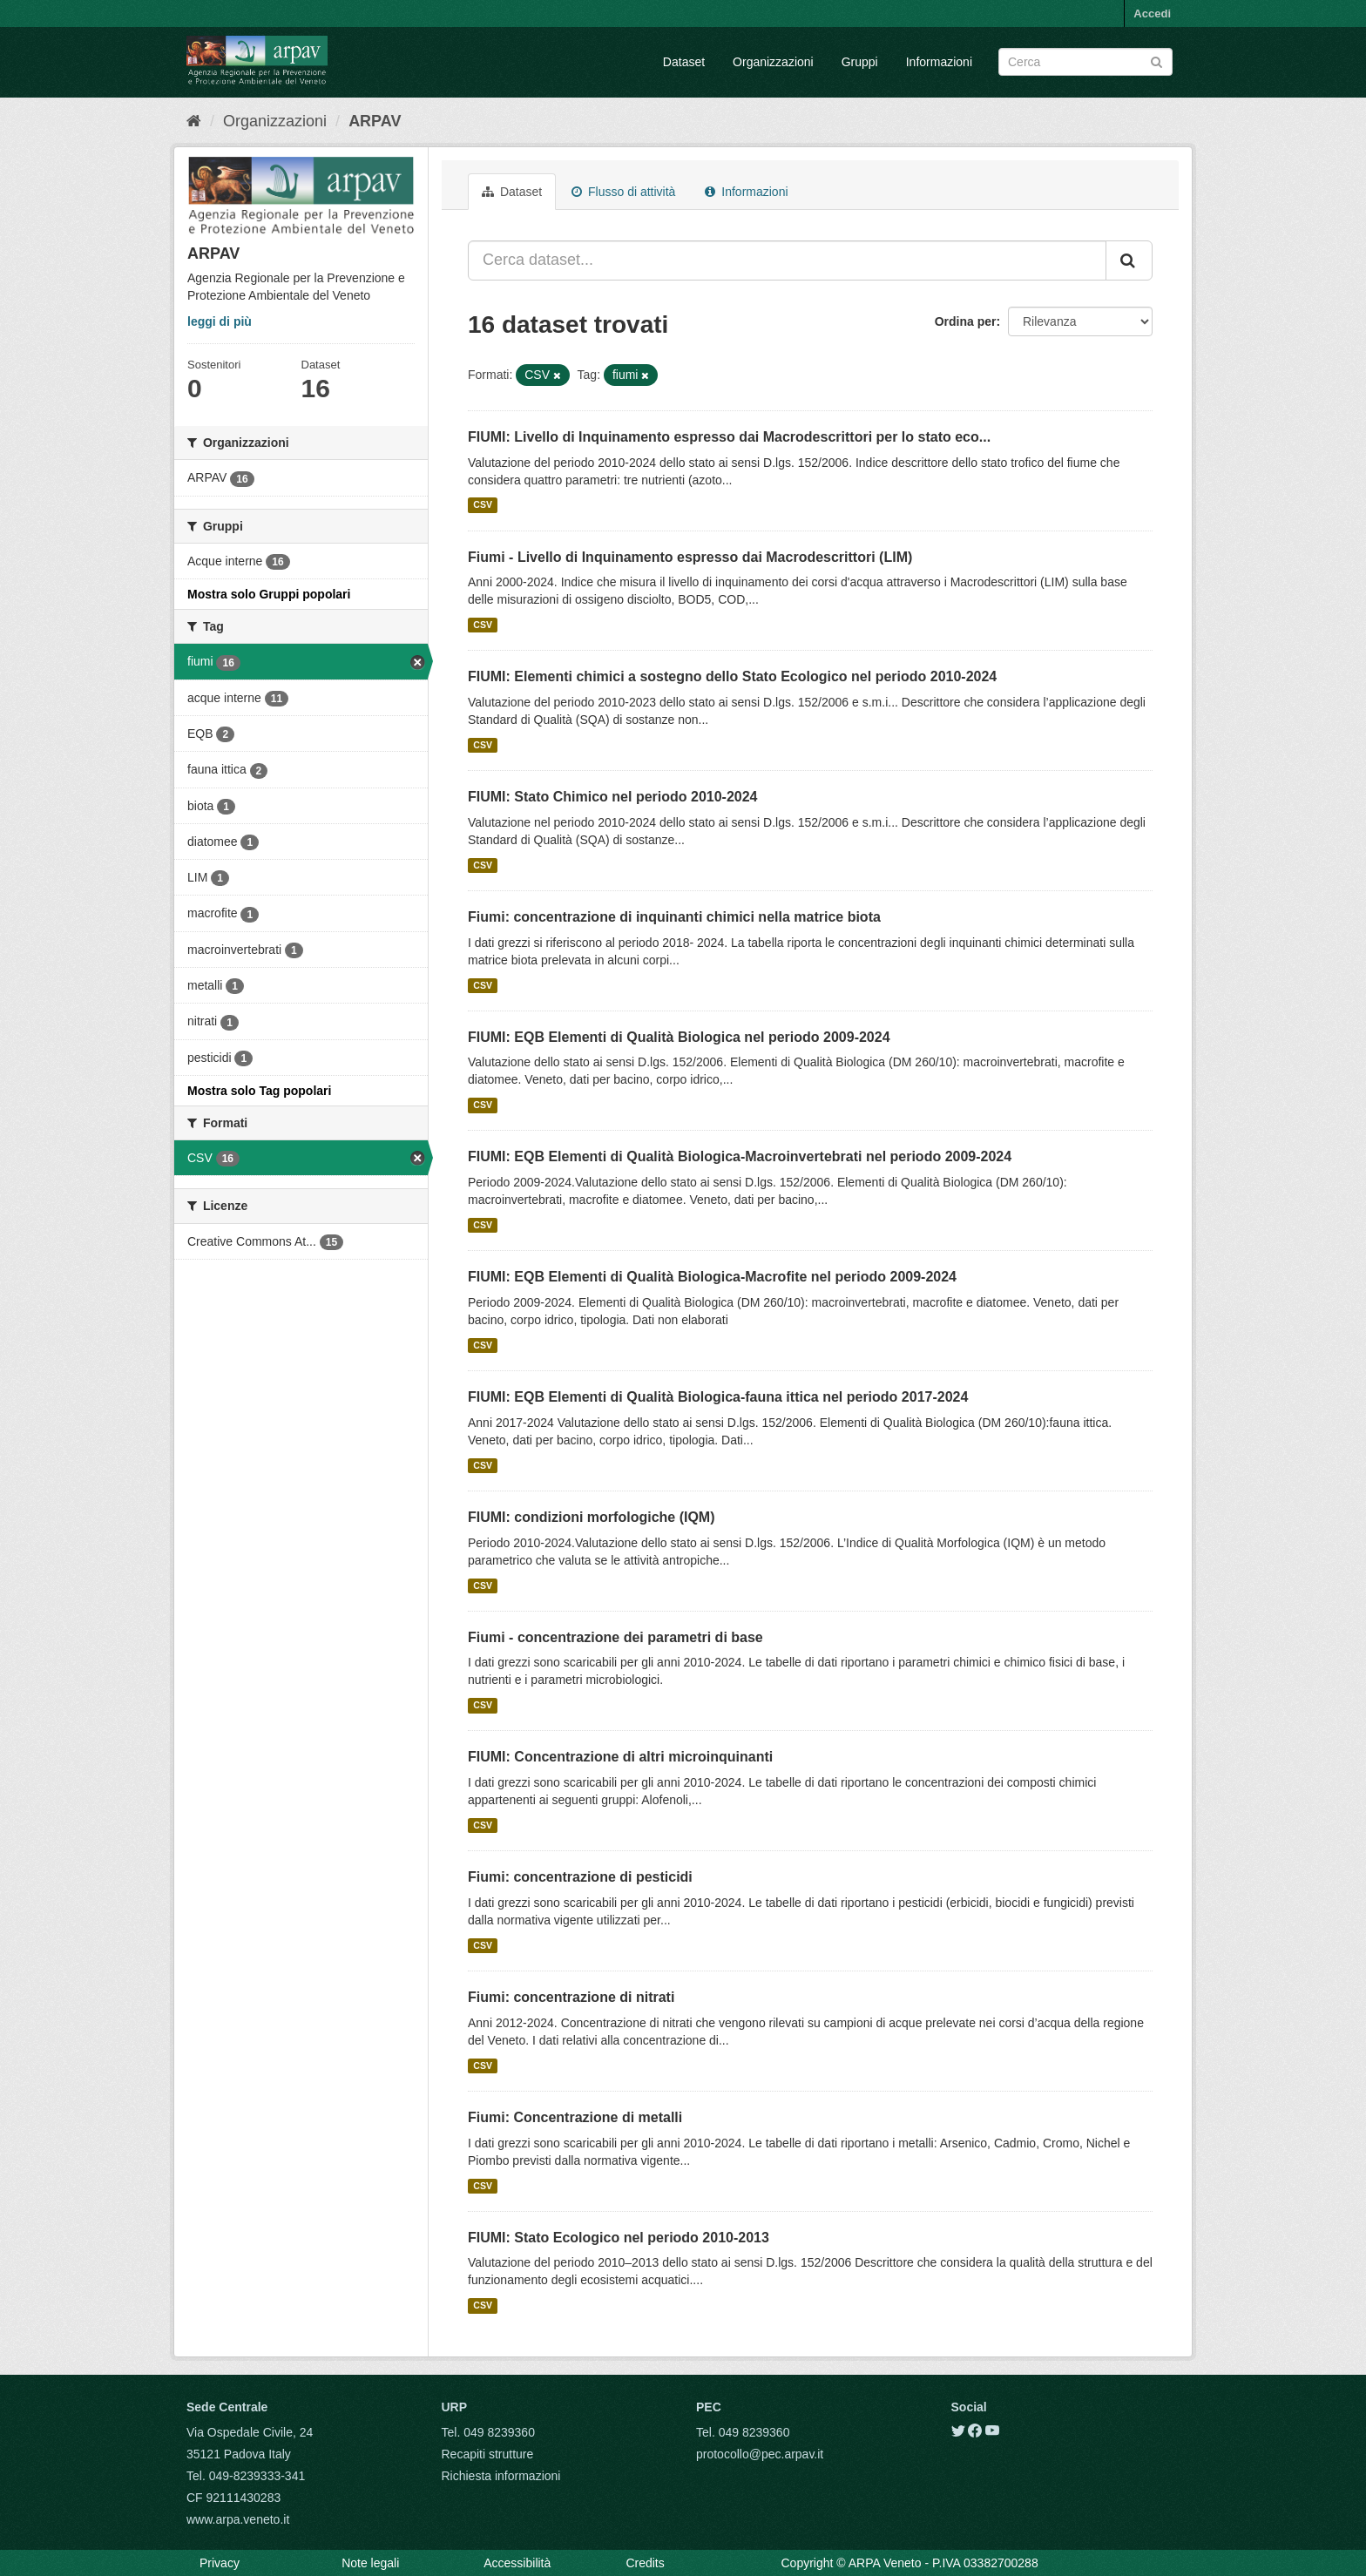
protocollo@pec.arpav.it (759, 2454)
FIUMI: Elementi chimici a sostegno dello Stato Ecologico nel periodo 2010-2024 (732, 676)
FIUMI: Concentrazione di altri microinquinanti (620, 1756)
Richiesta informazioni (501, 2476)
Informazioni (939, 62)
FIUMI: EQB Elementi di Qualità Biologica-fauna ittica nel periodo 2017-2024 (718, 1396)
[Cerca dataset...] (787, 260)
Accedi (1152, 13)
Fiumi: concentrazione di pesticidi (580, 1876)
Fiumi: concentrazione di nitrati (571, 1997)
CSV (482, 505)
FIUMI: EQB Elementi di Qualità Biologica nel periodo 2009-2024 (679, 1037)
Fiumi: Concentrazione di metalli (575, 2117)
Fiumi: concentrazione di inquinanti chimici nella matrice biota (674, 916)
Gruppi (860, 62)
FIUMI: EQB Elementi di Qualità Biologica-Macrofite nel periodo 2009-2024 (712, 1276)
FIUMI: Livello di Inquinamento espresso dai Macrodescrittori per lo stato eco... (729, 436)
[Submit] (1156, 60)
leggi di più (219, 321)
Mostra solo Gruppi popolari (268, 594)
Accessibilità (517, 2563)
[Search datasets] (1085, 62)
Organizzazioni (773, 62)
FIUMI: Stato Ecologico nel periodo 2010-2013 (618, 2237)
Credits (645, 2563)
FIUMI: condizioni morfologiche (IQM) (591, 1517)
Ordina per (966, 321)
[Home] (193, 121)
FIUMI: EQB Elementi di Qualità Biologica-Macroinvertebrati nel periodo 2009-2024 (739, 1156)
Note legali (370, 2563)
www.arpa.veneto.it (237, 2519)
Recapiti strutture (488, 2454)
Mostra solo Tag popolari (259, 1091)
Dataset (684, 62)
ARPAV (374, 121)
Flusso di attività (623, 192)
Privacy (219, 2563)
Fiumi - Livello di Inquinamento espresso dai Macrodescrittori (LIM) (690, 557)
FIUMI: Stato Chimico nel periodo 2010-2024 (613, 796)
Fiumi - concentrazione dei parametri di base (615, 1637)
